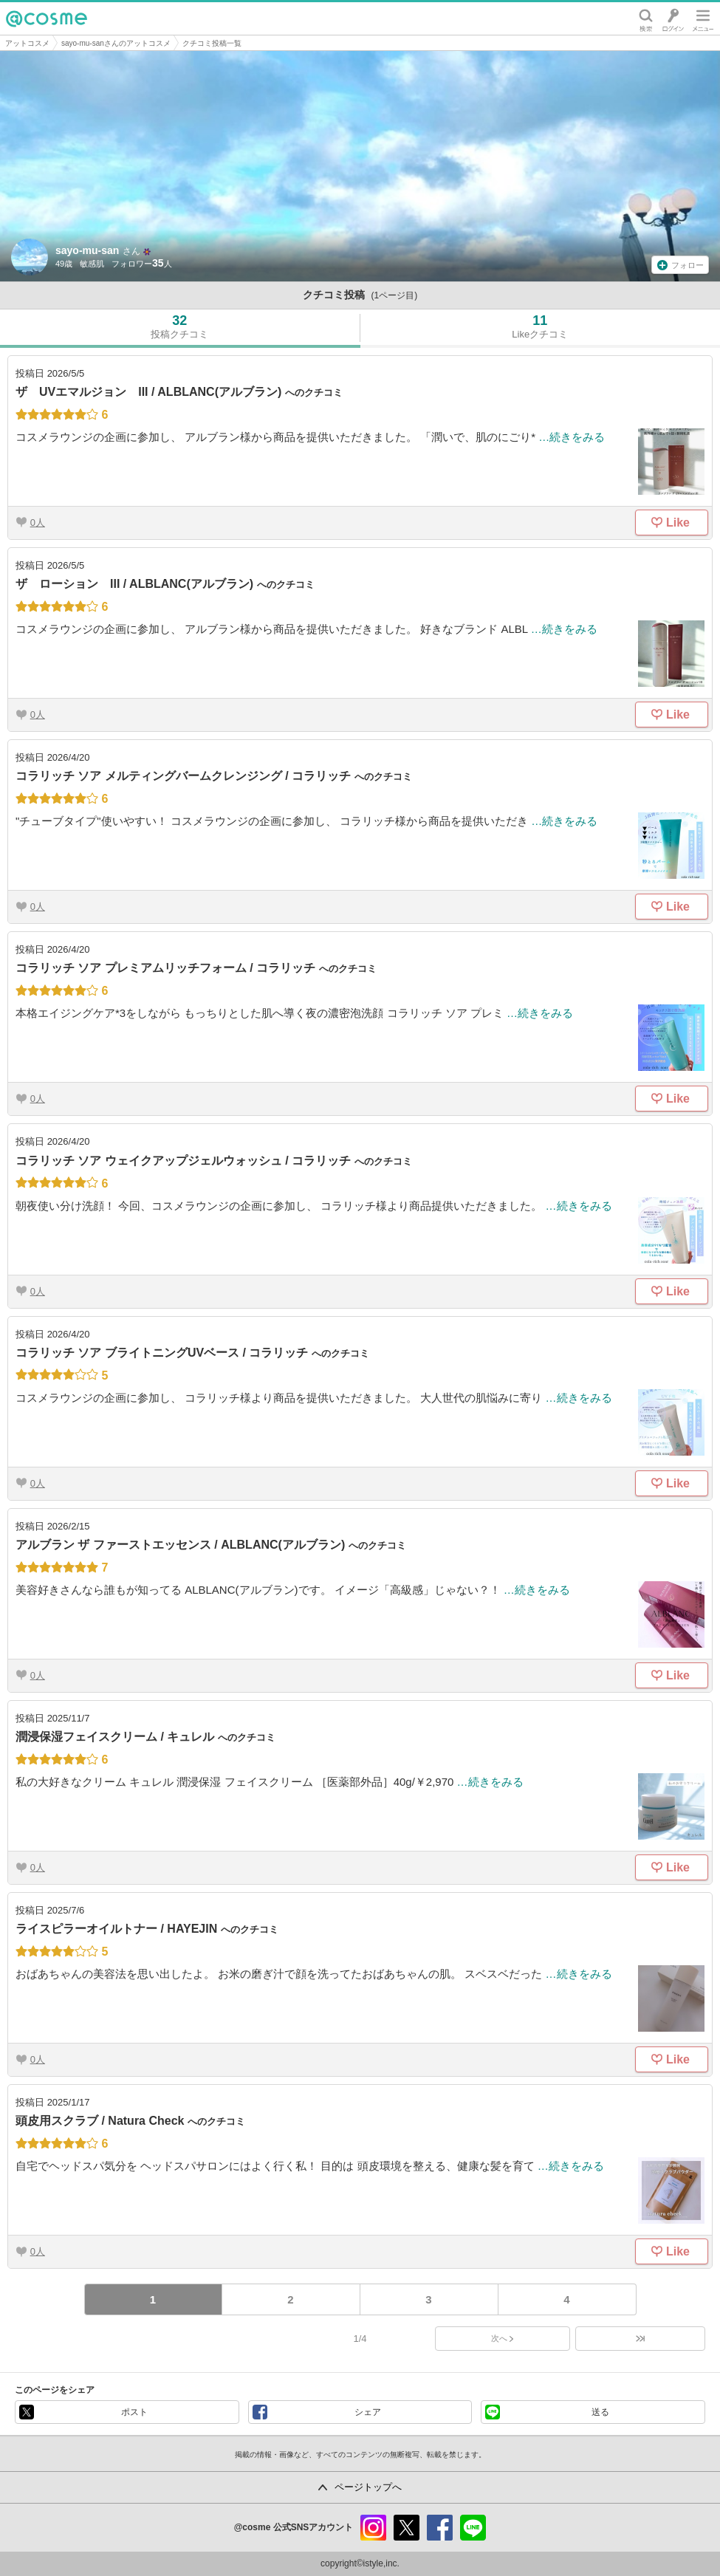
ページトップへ (368, 2487)
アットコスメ (27, 43)
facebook (440, 2528)
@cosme (46, 18)
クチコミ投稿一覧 (211, 43)
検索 (645, 18)
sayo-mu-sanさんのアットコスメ (116, 43)
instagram (373, 2528)
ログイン (673, 18)
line (473, 2528)
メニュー (703, 18)
